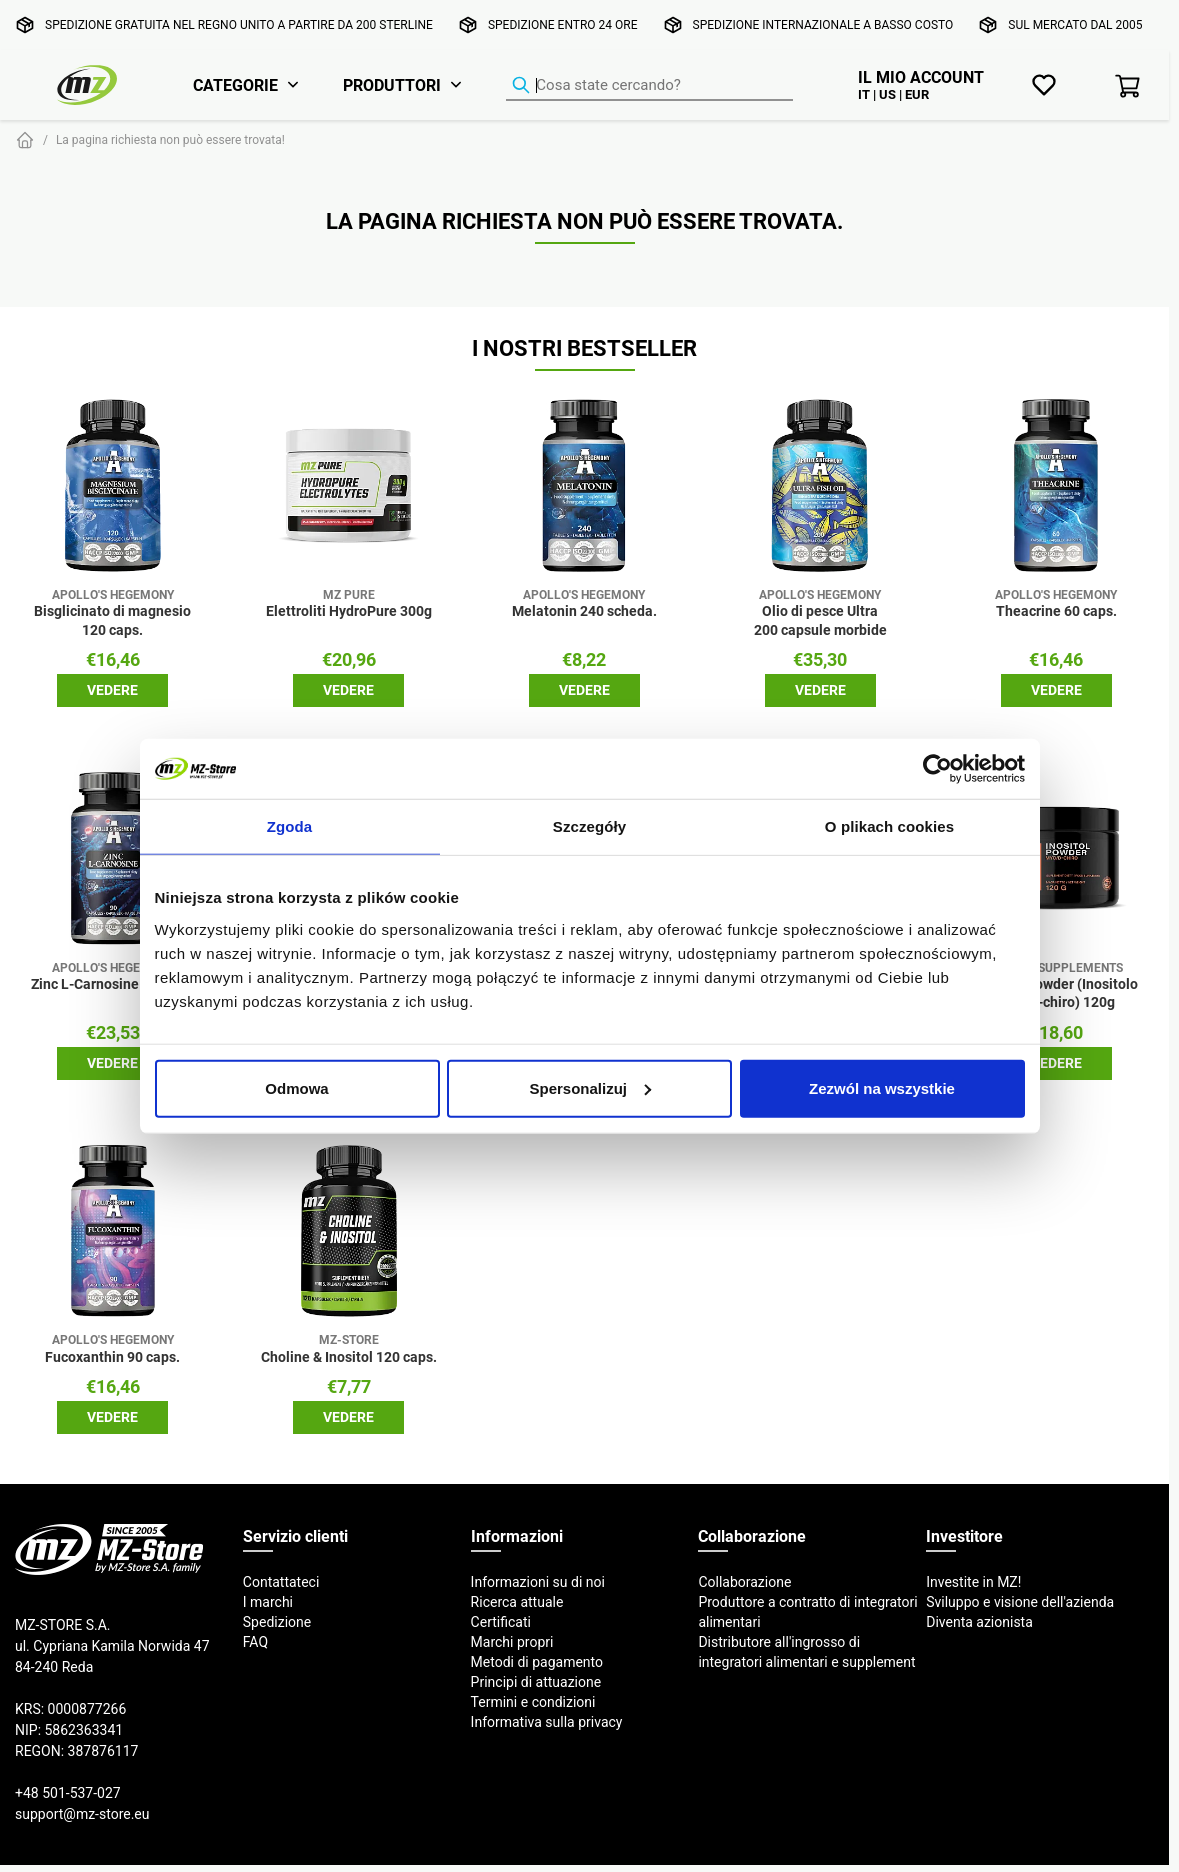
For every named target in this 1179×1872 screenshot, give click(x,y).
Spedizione (277, 1622)
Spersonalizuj (590, 1087)
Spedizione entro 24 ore (563, 24)
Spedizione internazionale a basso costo (823, 24)
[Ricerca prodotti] (649, 86)
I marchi (268, 1602)
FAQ (255, 1642)
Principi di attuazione (536, 1682)
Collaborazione (744, 1582)
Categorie (235, 85)
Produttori (392, 85)
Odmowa (296, 1087)
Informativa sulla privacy (547, 1722)
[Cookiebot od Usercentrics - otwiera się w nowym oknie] (937, 769)
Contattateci (281, 1582)
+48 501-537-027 (68, 1793)
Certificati (501, 1622)
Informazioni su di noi (538, 1582)
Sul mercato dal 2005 (1075, 24)
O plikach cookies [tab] (889, 826)
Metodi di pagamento (537, 1662)
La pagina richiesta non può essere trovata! (170, 139)
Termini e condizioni (533, 1702)
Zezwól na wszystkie (882, 1087)
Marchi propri (512, 1642)
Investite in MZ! (973, 1582)
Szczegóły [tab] (589, 826)
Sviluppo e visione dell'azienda (1020, 1602)
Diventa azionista (979, 1622)
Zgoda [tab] (290, 826)
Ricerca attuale (517, 1602)
